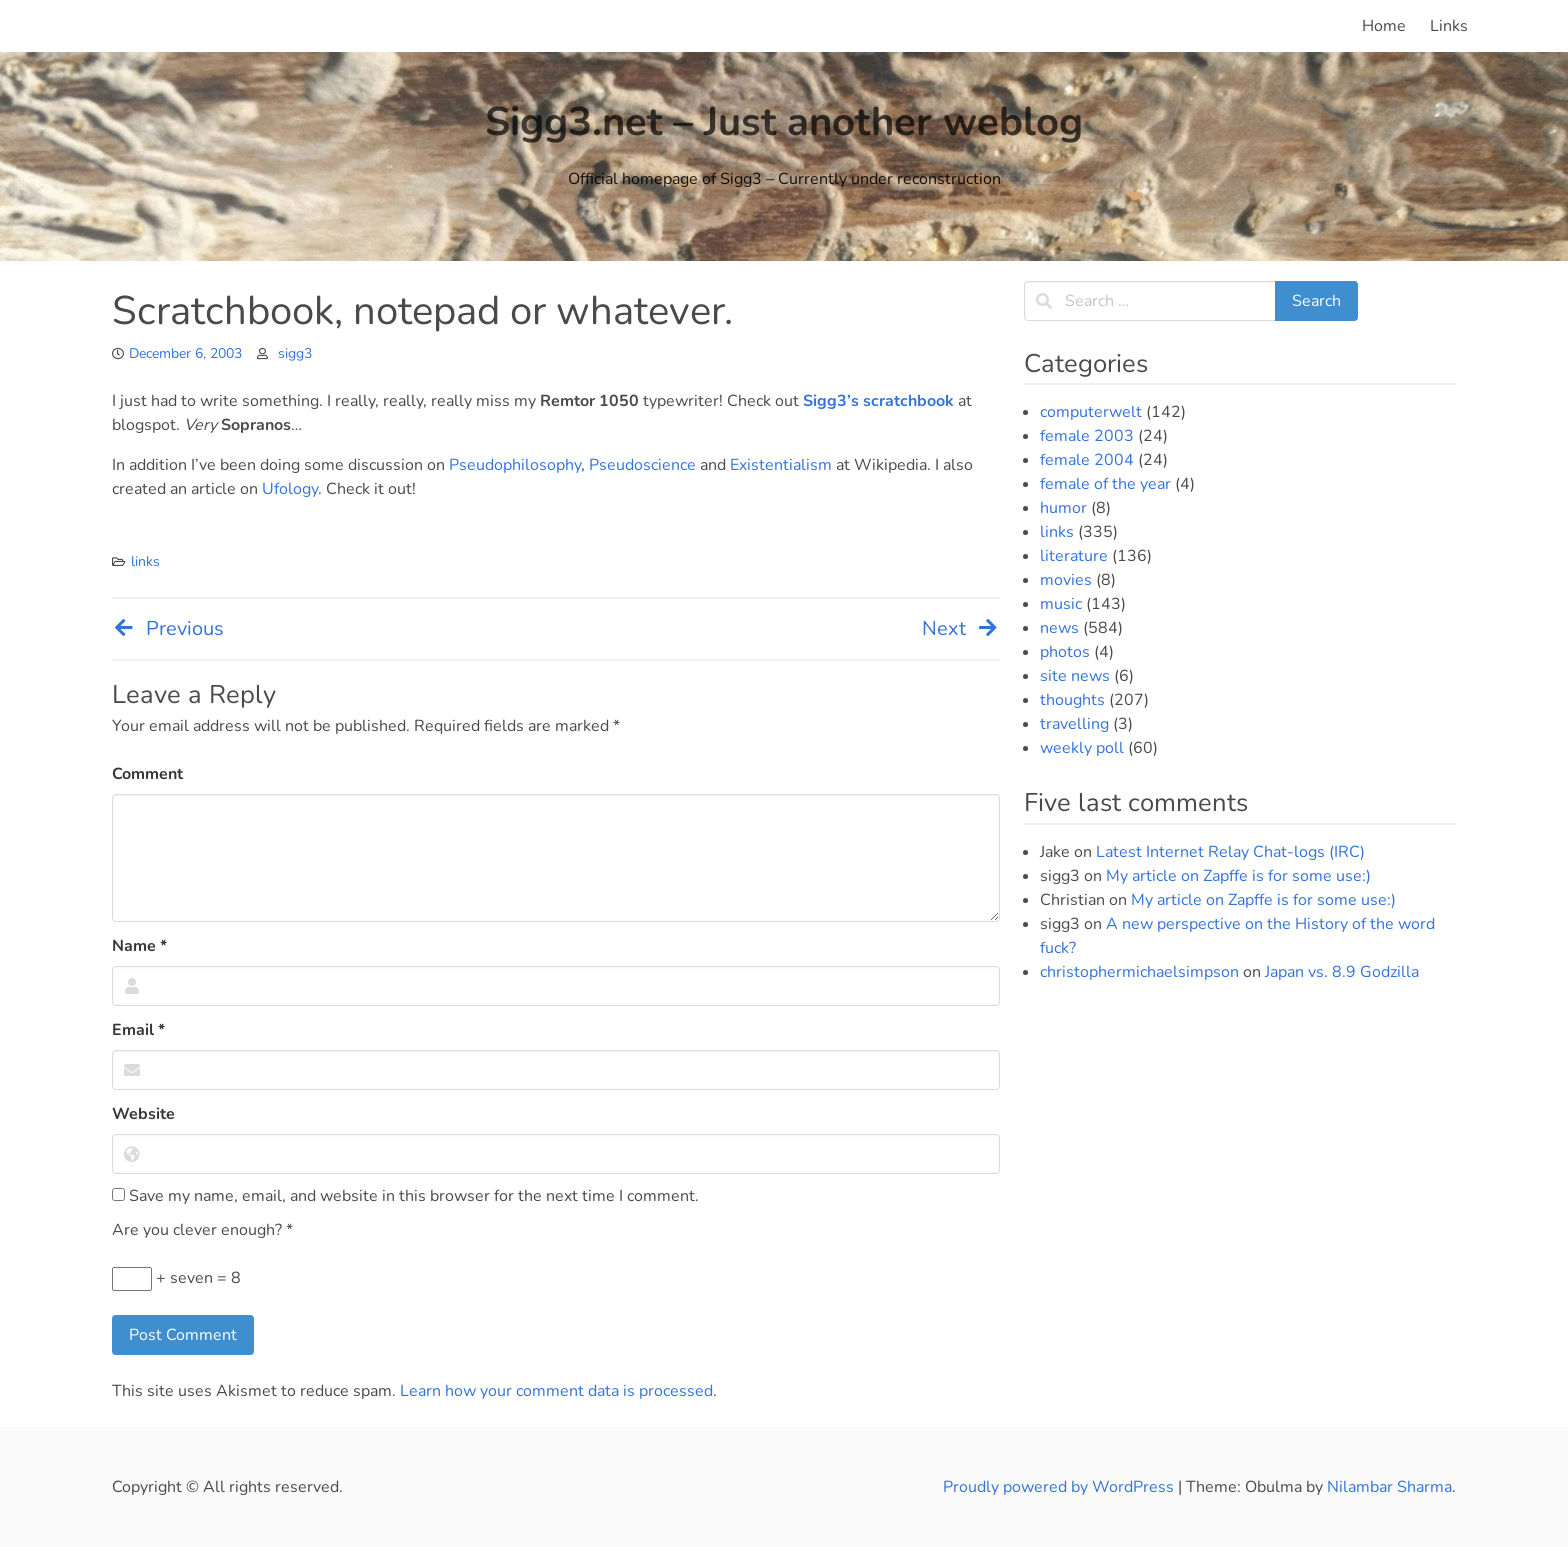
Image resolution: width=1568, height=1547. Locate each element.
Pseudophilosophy (515, 465)
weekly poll (1082, 748)
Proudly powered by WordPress (1060, 1487)
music (1061, 604)
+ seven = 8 (176, 1279)
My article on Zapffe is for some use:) (1238, 876)
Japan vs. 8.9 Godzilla (1342, 972)
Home (1384, 26)
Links (1449, 26)
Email (138, 1030)
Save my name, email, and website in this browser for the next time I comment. (405, 1196)
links (145, 561)
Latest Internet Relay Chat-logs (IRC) (1230, 852)
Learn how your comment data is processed (556, 1391)
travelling (1074, 724)
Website (143, 1114)
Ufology (290, 489)
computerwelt (1091, 412)
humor (1063, 508)
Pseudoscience (642, 465)
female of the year (1105, 484)
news (1059, 628)
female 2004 (1087, 460)
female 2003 (1087, 436)
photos (1065, 652)
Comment (147, 774)
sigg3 (295, 353)
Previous (168, 628)
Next (961, 628)
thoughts (1072, 700)
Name (139, 946)
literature (1074, 556)
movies (1066, 580)
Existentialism (781, 465)
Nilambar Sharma (1389, 1487)
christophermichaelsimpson (1139, 972)
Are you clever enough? (202, 1230)
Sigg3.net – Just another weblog (784, 122)
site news (1075, 676)
